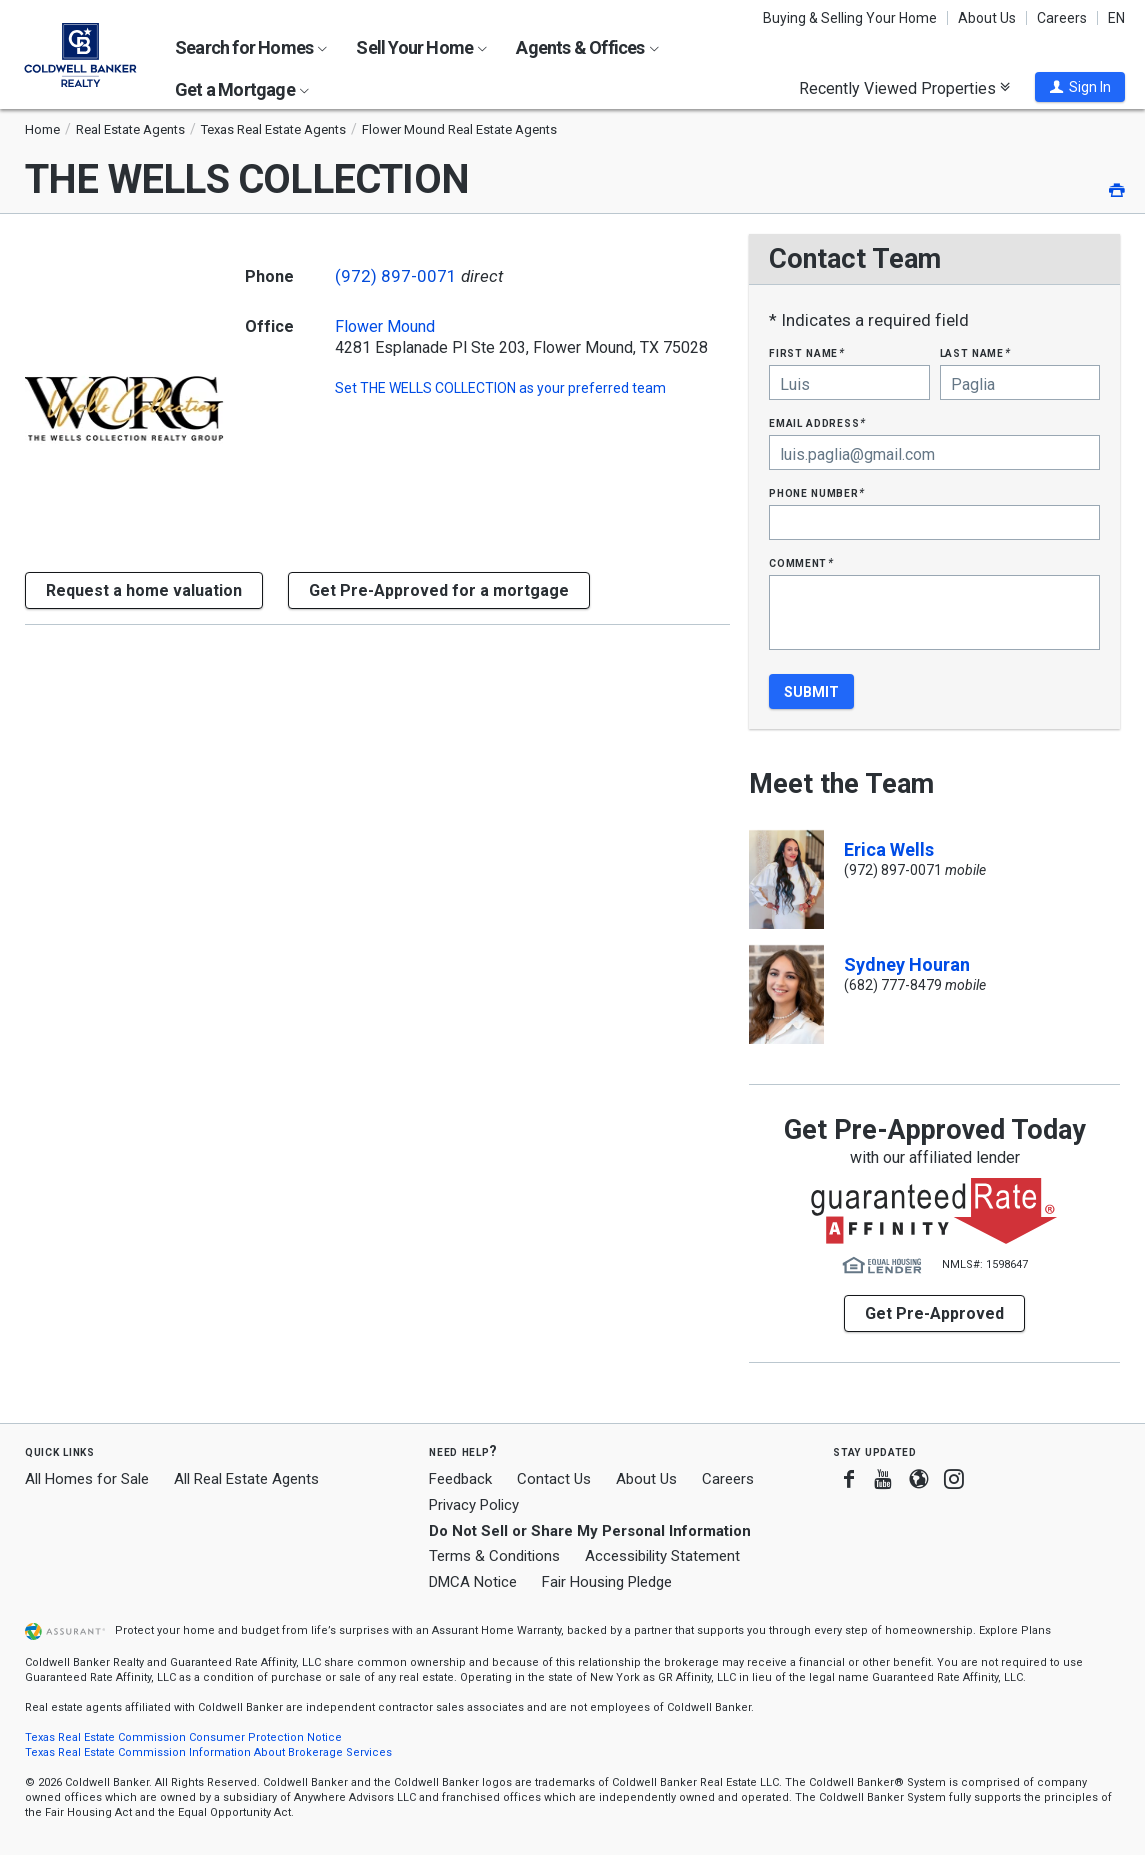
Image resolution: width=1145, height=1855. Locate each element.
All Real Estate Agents (246, 1479)
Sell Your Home (421, 47)
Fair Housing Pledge (607, 1582)
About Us (987, 18)
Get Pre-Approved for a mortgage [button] (439, 590)
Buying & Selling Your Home (850, 18)
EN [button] (1116, 18)
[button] (1080, 87)
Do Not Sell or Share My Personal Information (590, 1531)
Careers (1062, 18)
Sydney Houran (907, 964)
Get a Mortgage (242, 89)
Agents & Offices (587, 47)
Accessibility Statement (662, 1556)
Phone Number (817, 492)
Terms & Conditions (494, 1556)
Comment (801, 562)
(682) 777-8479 (893, 985)
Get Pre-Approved (934, 1313)
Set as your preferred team (500, 388)
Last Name (975, 352)
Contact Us (554, 1479)
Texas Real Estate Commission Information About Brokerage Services (208, 1752)
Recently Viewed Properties (904, 88)
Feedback (460, 1479)
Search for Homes (251, 47)
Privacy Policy (474, 1505)
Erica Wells (889, 849)
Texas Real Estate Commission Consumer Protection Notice (183, 1737)
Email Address (817, 422)
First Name (806, 352)
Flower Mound (385, 327)
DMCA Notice (473, 1582)
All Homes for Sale (87, 1479)
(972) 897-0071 (396, 276)
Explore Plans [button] (1015, 1630)
